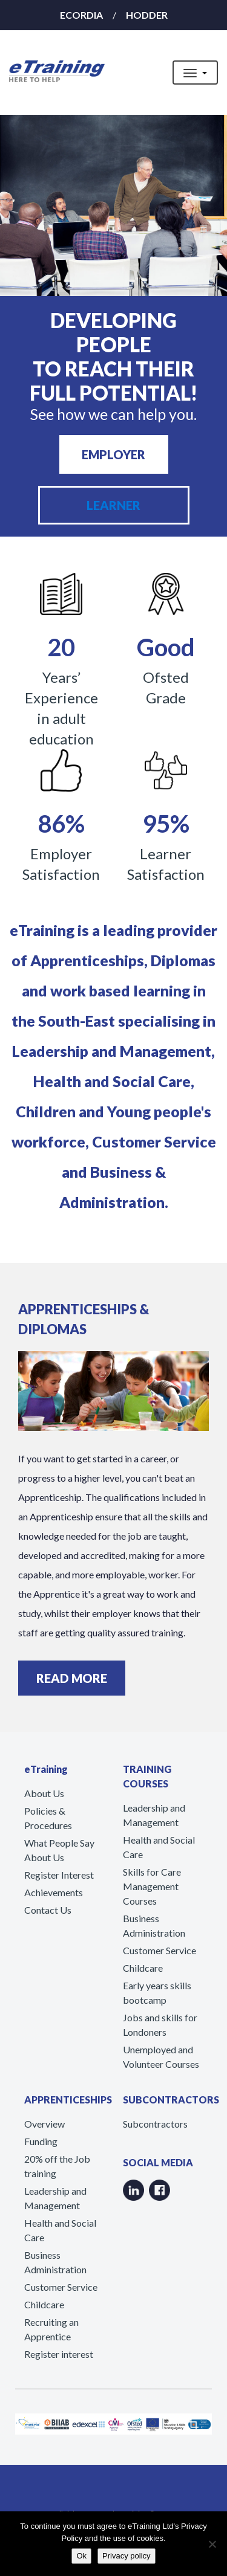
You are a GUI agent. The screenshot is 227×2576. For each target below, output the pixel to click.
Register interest (58, 2354)
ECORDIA (81, 15)
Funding (41, 2141)
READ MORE (71, 1678)
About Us (44, 1793)
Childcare (143, 1968)
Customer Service (159, 1950)
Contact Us (47, 1910)
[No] (212, 2544)
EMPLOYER (113, 454)
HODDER (147, 15)
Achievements (53, 1892)
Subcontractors (155, 2123)
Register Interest (59, 1874)
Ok (81, 2555)
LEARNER (113, 505)
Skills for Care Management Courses (152, 1886)
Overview (44, 2123)
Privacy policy (126, 2555)
